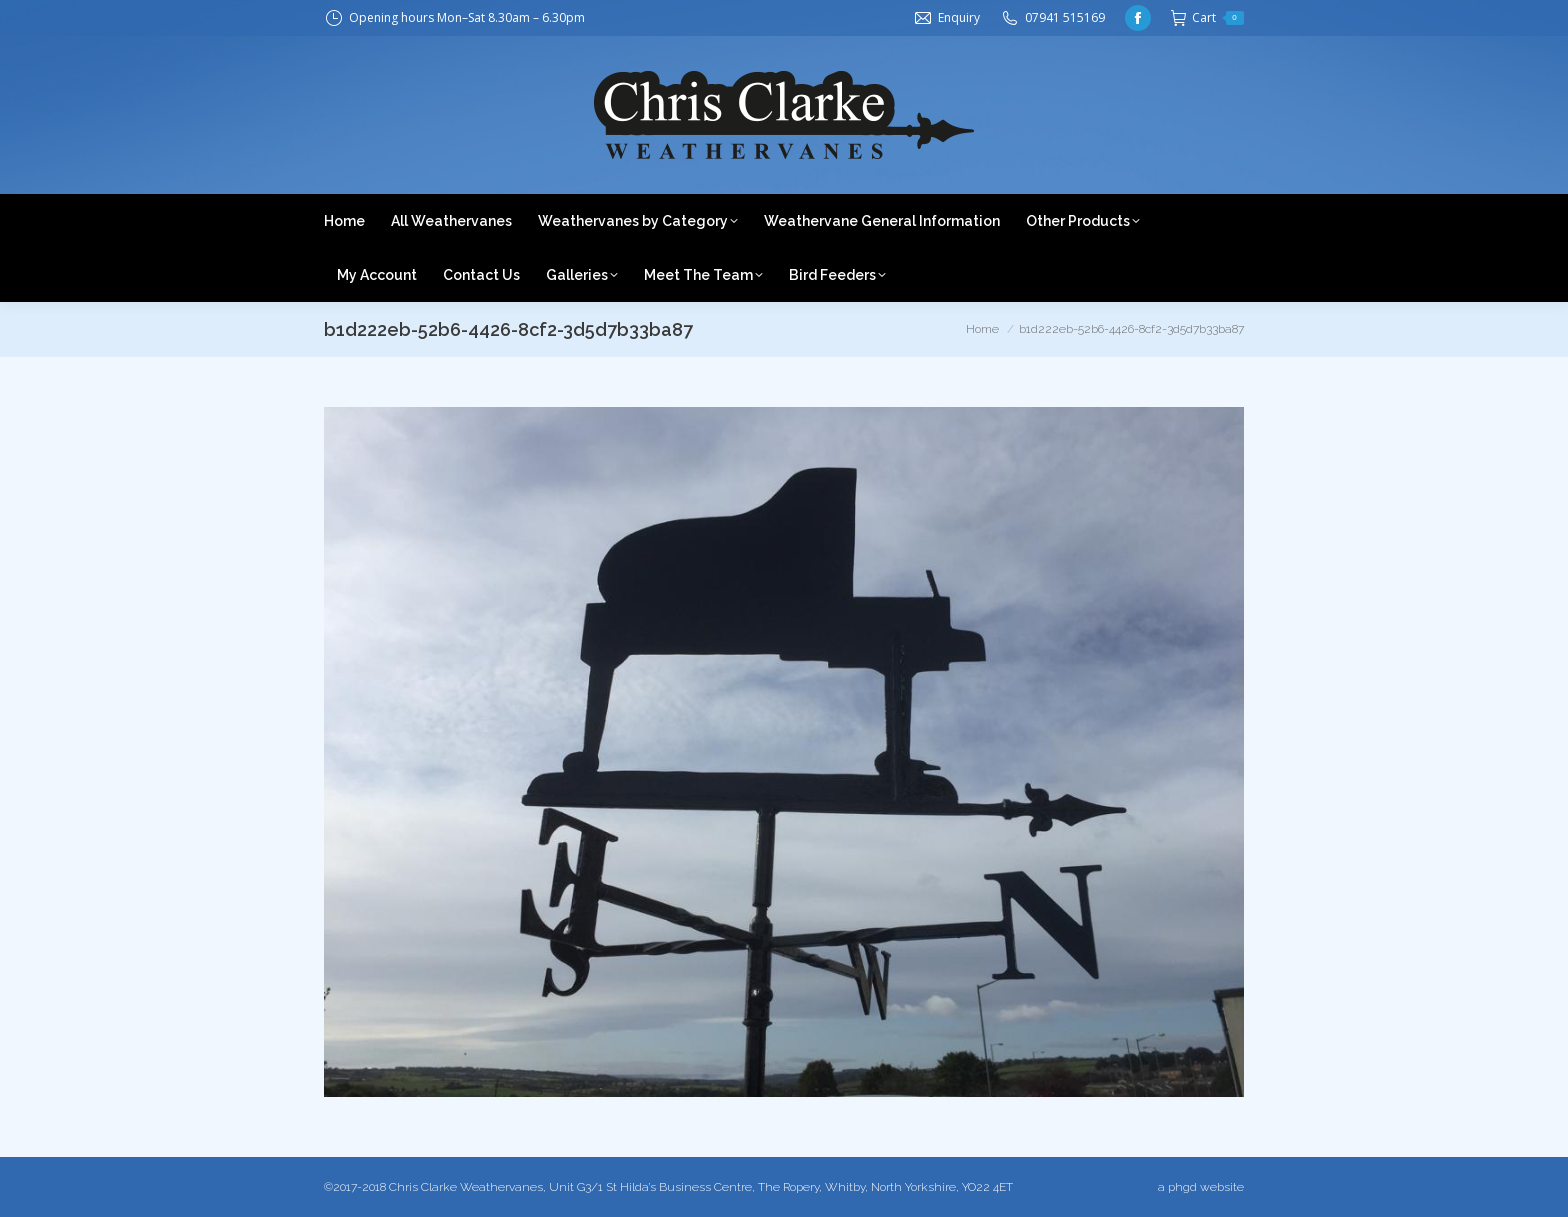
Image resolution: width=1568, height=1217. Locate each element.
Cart (1207, 18)
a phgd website (1201, 1187)
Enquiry (959, 17)
